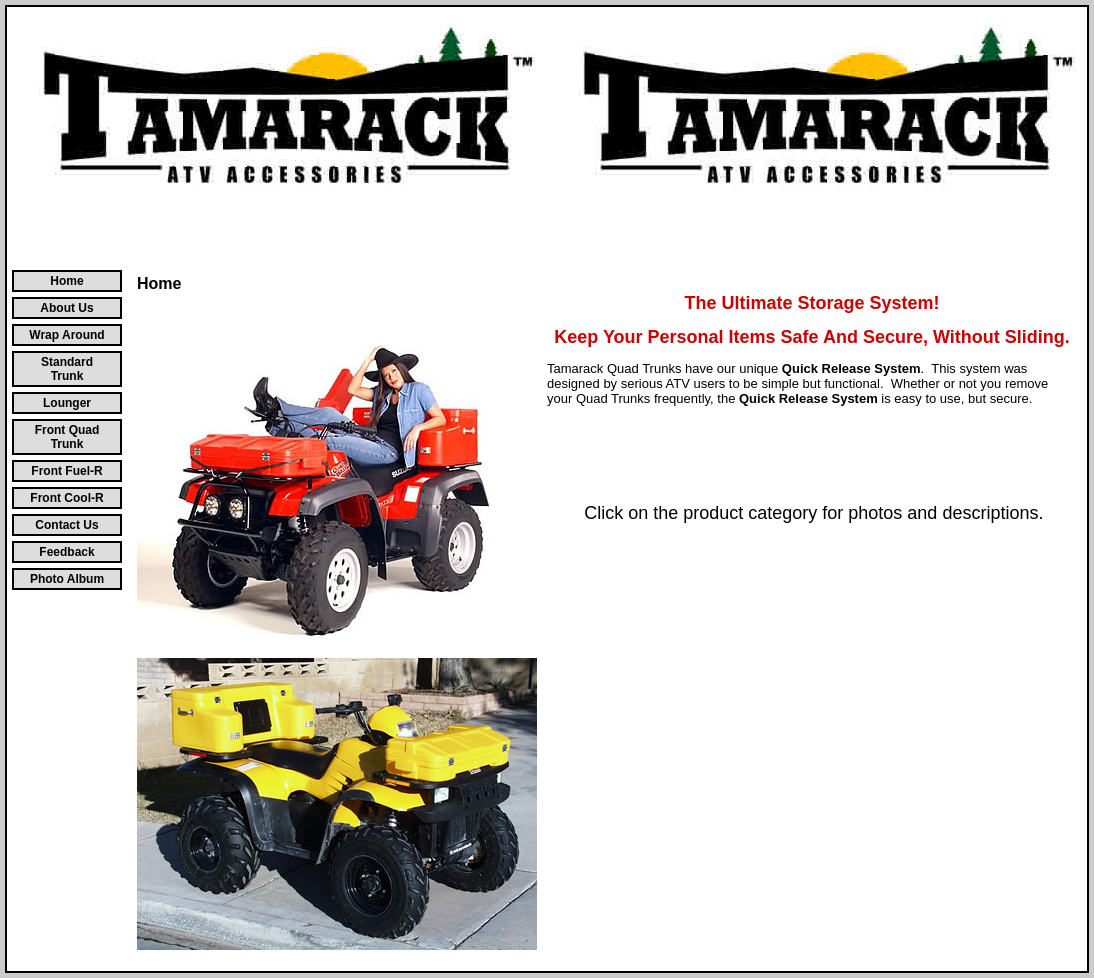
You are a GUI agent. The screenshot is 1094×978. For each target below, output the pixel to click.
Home (66, 281)
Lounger (67, 403)
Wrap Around (66, 335)
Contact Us (66, 525)
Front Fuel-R (66, 471)
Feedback (66, 552)
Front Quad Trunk (67, 437)
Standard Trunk (67, 369)
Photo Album (67, 579)
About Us (66, 308)
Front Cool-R (66, 498)
